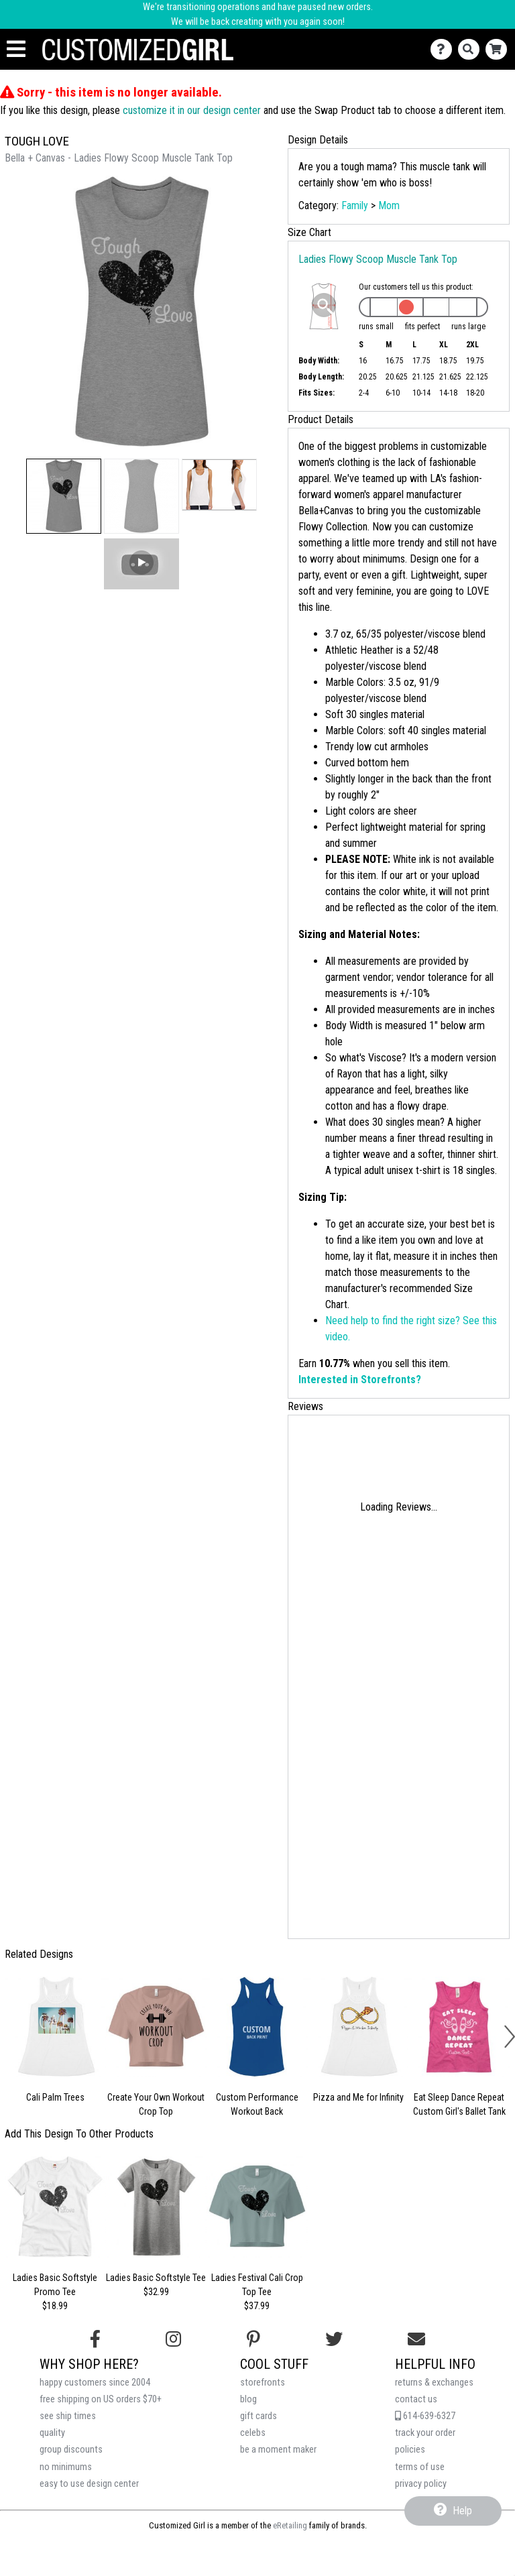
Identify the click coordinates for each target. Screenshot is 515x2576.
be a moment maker (278, 2449)
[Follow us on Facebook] (95, 2339)
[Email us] (416, 2339)
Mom (389, 205)
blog (248, 2399)
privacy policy (421, 2484)
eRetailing (290, 2525)
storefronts (262, 2382)
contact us (416, 2399)
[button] (64, 496)
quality (52, 2433)
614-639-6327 (425, 2416)
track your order (425, 2433)
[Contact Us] (444, 49)
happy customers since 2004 (95, 2382)
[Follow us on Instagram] (173, 2339)
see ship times (68, 2416)
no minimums (66, 2467)
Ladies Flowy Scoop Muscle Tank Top (377, 259)
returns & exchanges (434, 2382)
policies (410, 2449)
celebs (253, 2433)
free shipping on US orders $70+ (101, 2399)
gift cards (258, 2416)
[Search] (471, 49)
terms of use (420, 2467)
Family (354, 205)
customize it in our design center (192, 110)
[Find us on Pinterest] (253, 2339)
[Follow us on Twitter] (334, 2339)
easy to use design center (89, 2484)
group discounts (71, 2449)
